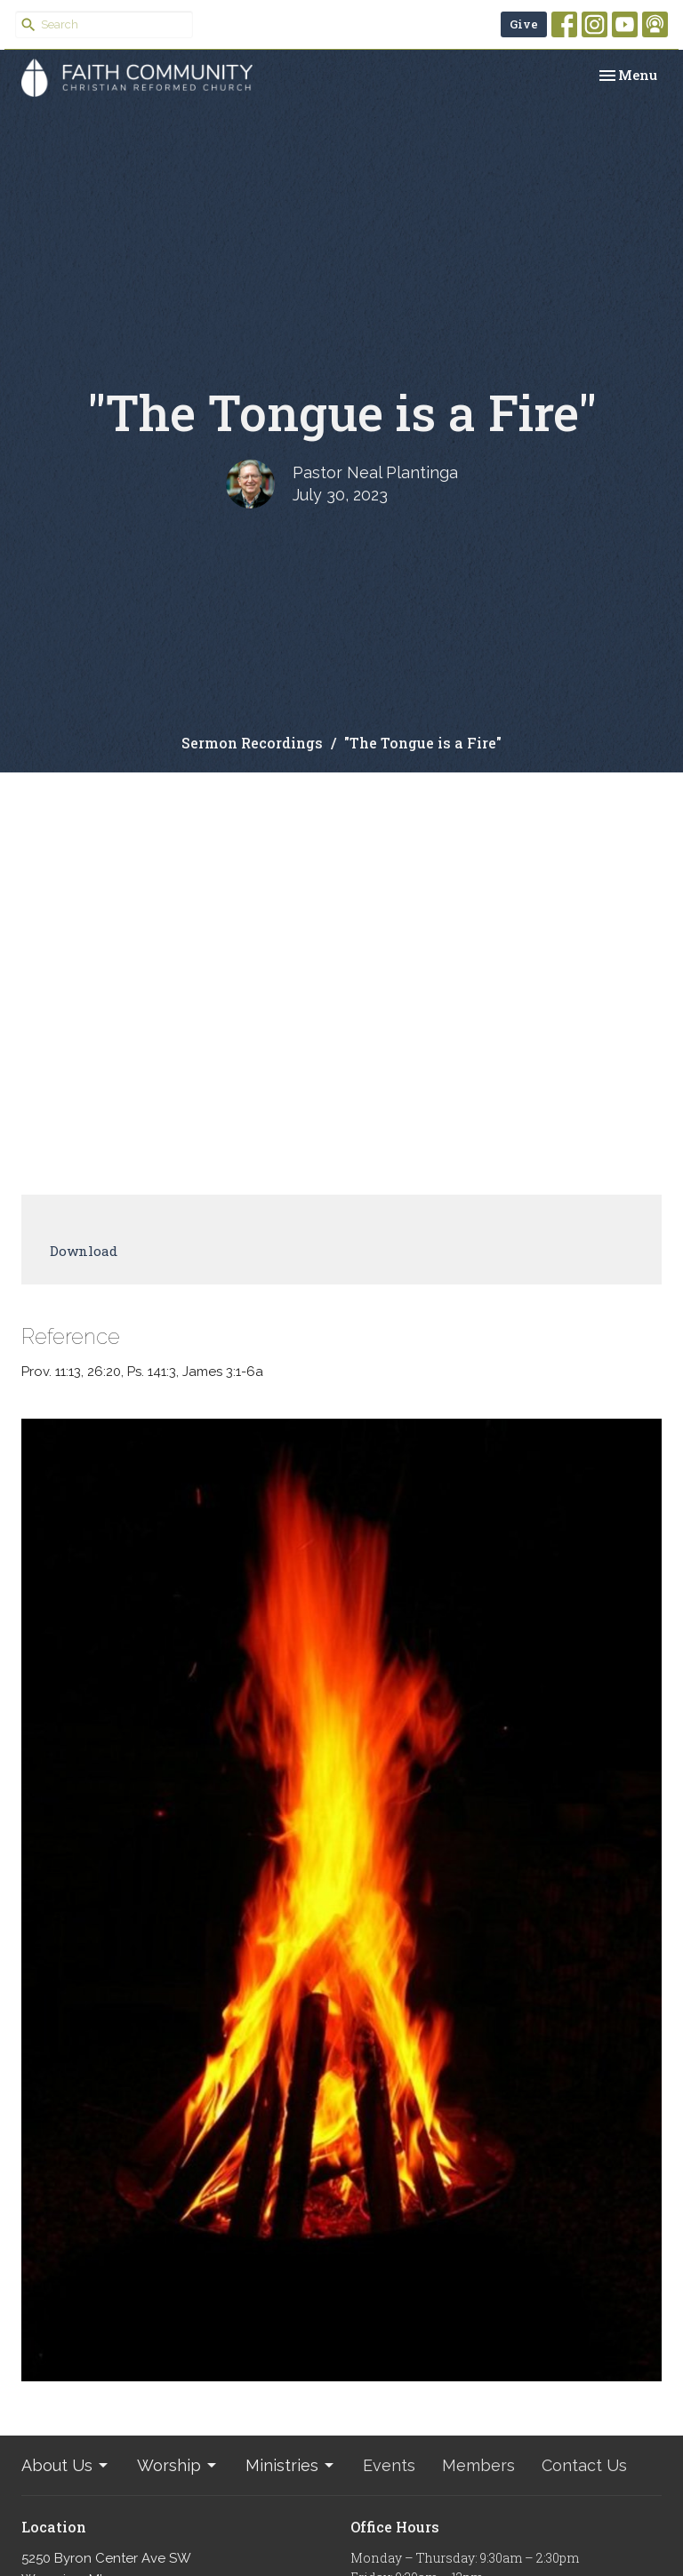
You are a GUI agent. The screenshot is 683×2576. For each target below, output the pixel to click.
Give (524, 24)
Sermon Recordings (252, 742)
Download (83, 1251)
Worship (178, 2465)
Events (389, 2465)
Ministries (290, 2465)
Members (478, 2465)
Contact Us (584, 2465)
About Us (65, 2465)
